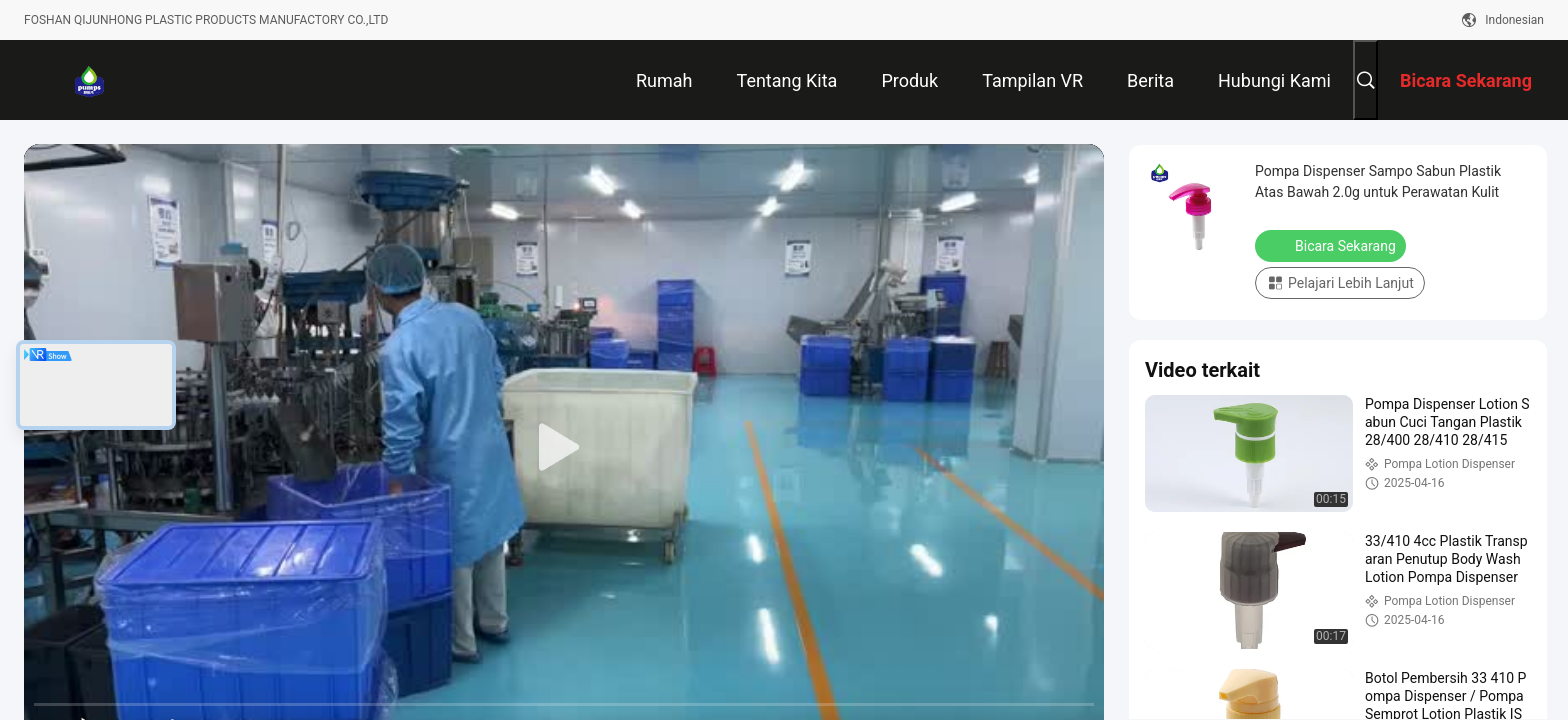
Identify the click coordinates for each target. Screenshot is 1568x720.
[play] (564, 448)
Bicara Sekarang (1332, 245)
